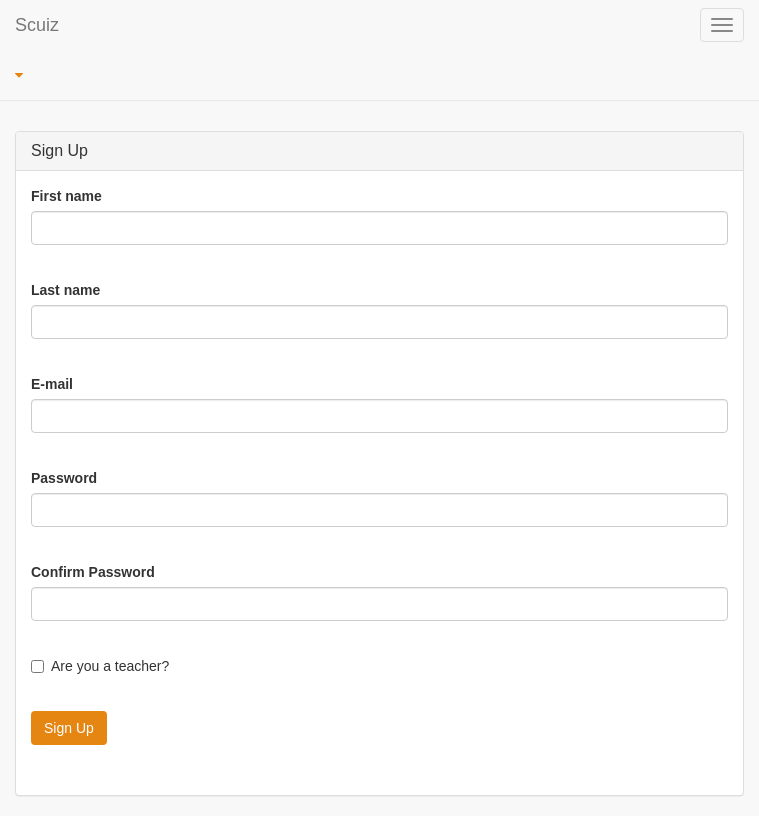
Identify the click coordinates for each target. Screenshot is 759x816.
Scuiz (37, 25)
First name (66, 196)
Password (64, 478)
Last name (65, 290)
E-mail (52, 384)
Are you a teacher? (100, 666)
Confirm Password (93, 572)
